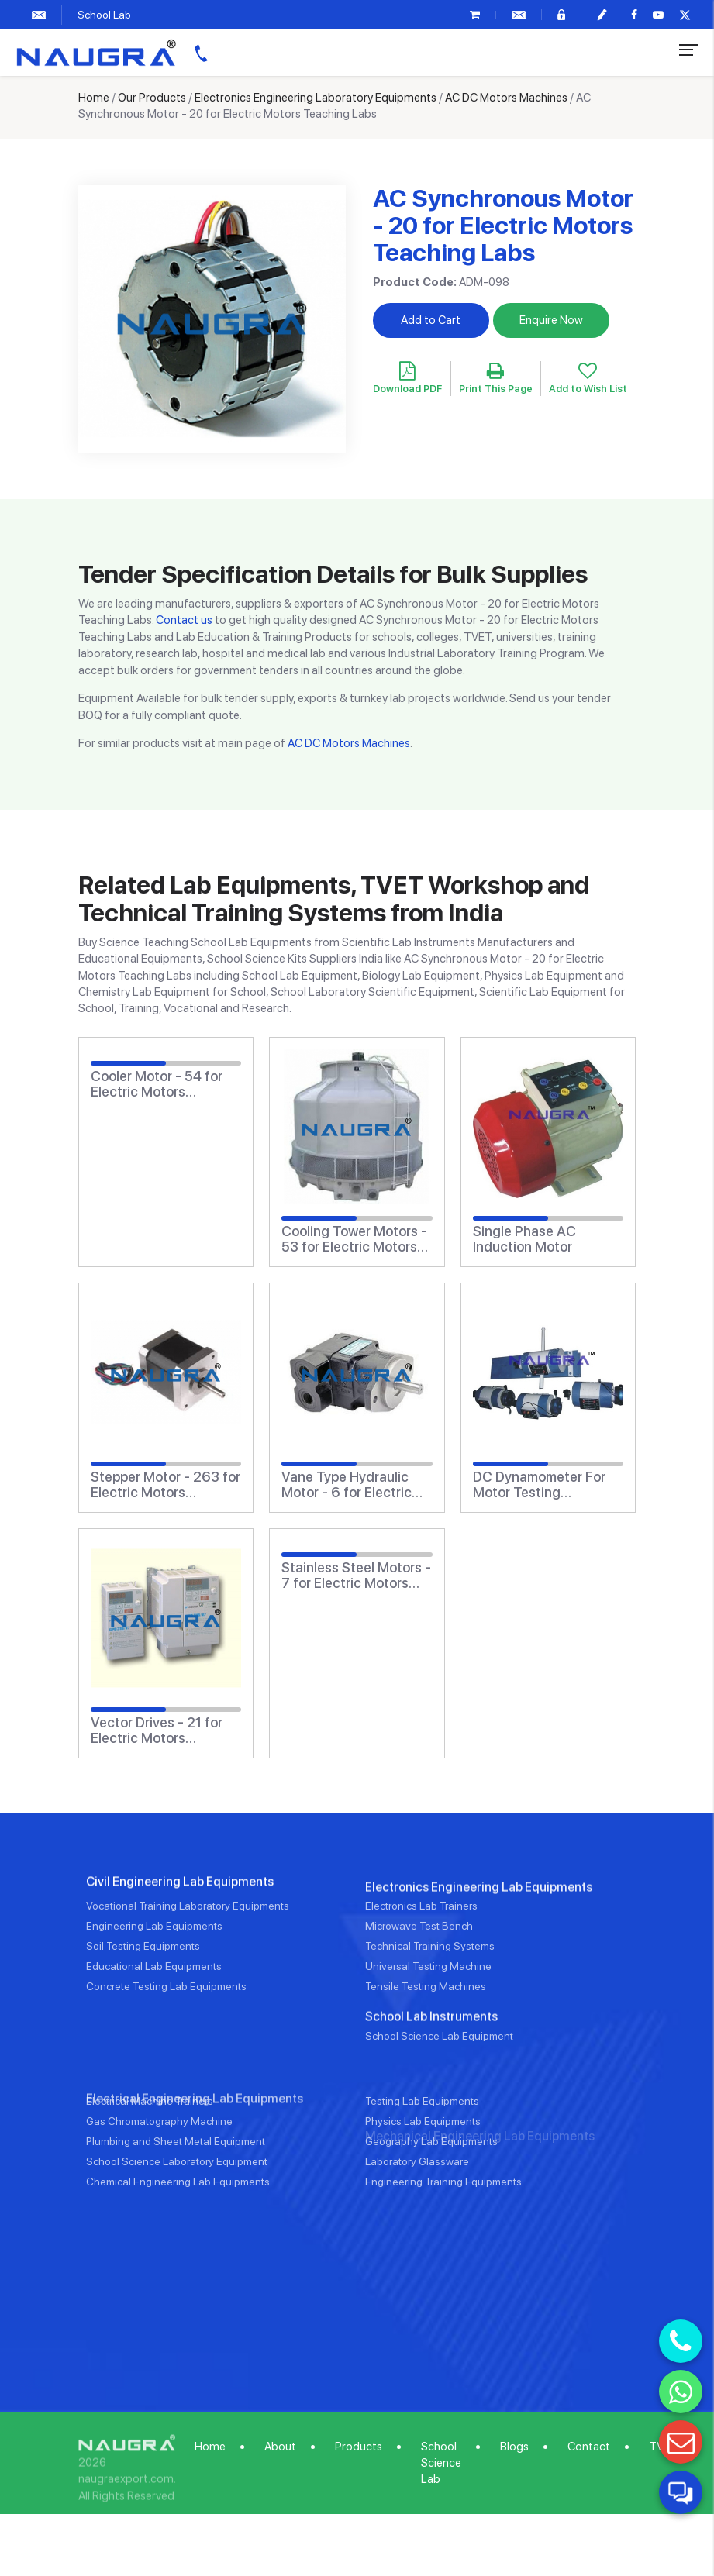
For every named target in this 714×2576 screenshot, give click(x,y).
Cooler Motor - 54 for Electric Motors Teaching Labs (156, 1084)
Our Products (152, 98)
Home (93, 98)
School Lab (104, 15)
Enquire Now (551, 320)
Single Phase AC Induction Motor (524, 1239)
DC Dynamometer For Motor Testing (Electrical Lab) (539, 1484)
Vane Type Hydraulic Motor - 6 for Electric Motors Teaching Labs (350, 1484)
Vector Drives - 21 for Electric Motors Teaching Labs (156, 1730)
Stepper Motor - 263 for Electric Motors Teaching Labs (165, 1484)
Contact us (184, 620)
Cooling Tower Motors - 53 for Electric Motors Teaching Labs (354, 1239)
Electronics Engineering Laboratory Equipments (315, 98)
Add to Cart (430, 320)
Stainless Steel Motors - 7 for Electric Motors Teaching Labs (356, 1575)
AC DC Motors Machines (506, 98)
